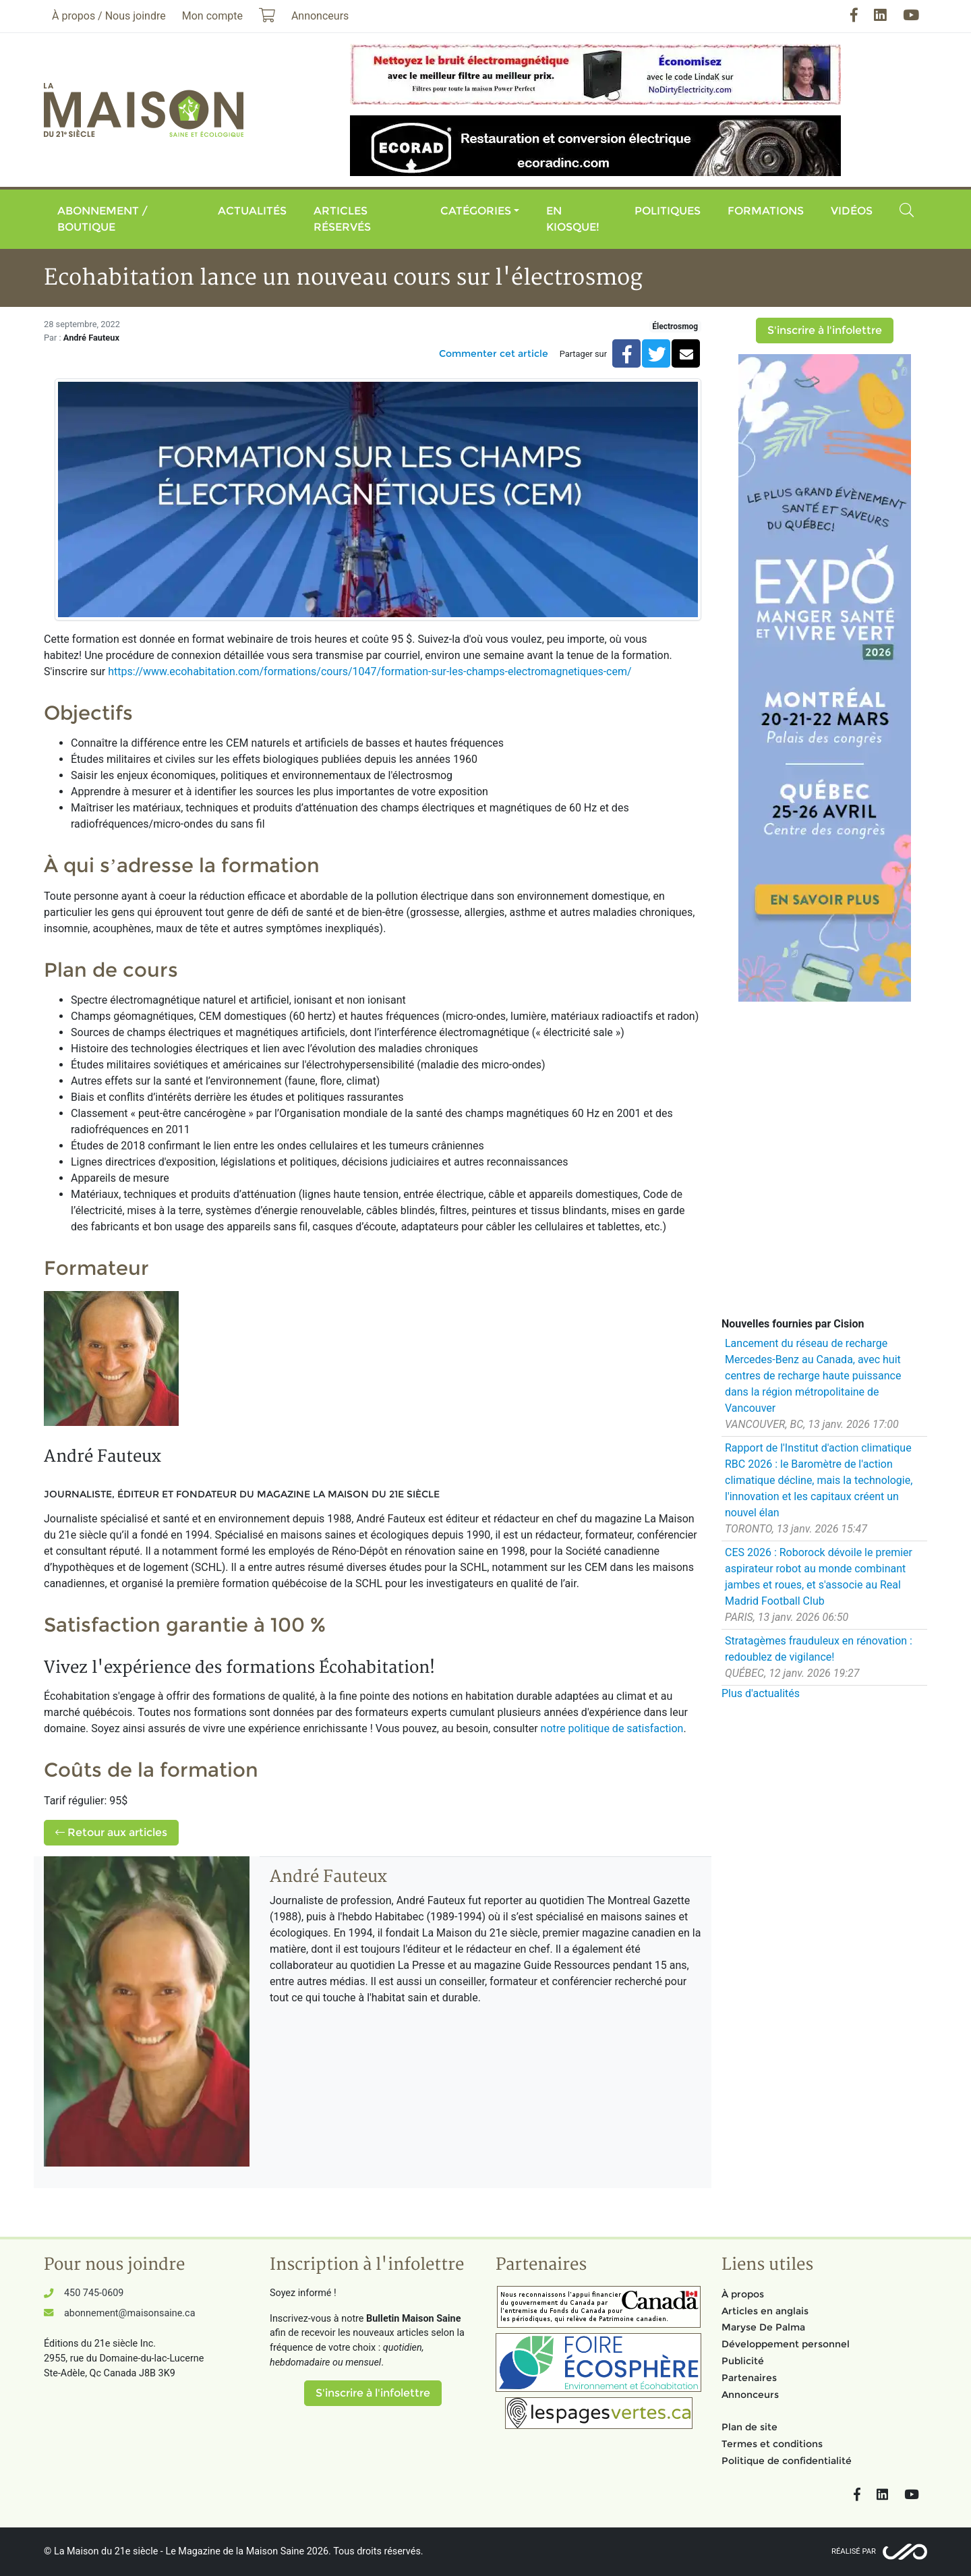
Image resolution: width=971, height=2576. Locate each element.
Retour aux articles (111, 1832)
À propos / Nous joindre (109, 15)
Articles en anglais (765, 2311)
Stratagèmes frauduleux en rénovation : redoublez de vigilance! (818, 1648)
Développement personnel (786, 2344)
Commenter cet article (493, 353)
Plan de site (749, 2427)
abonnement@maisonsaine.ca (129, 2313)
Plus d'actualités (761, 1693)
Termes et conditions (772, 2444)
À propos (743, 2294)
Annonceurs (750, 2394)
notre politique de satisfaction (612, 1728)
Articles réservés (342, 218)
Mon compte (212, 15)
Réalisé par (853, 2551)
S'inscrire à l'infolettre (824, 330)
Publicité (743, 2361)
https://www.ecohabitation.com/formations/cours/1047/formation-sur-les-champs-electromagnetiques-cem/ (369, 671)
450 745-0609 (93, 2293)
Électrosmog (675, 326)
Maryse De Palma (763, 2327)
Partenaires (749, 2378)
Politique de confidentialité (787, 2461)
